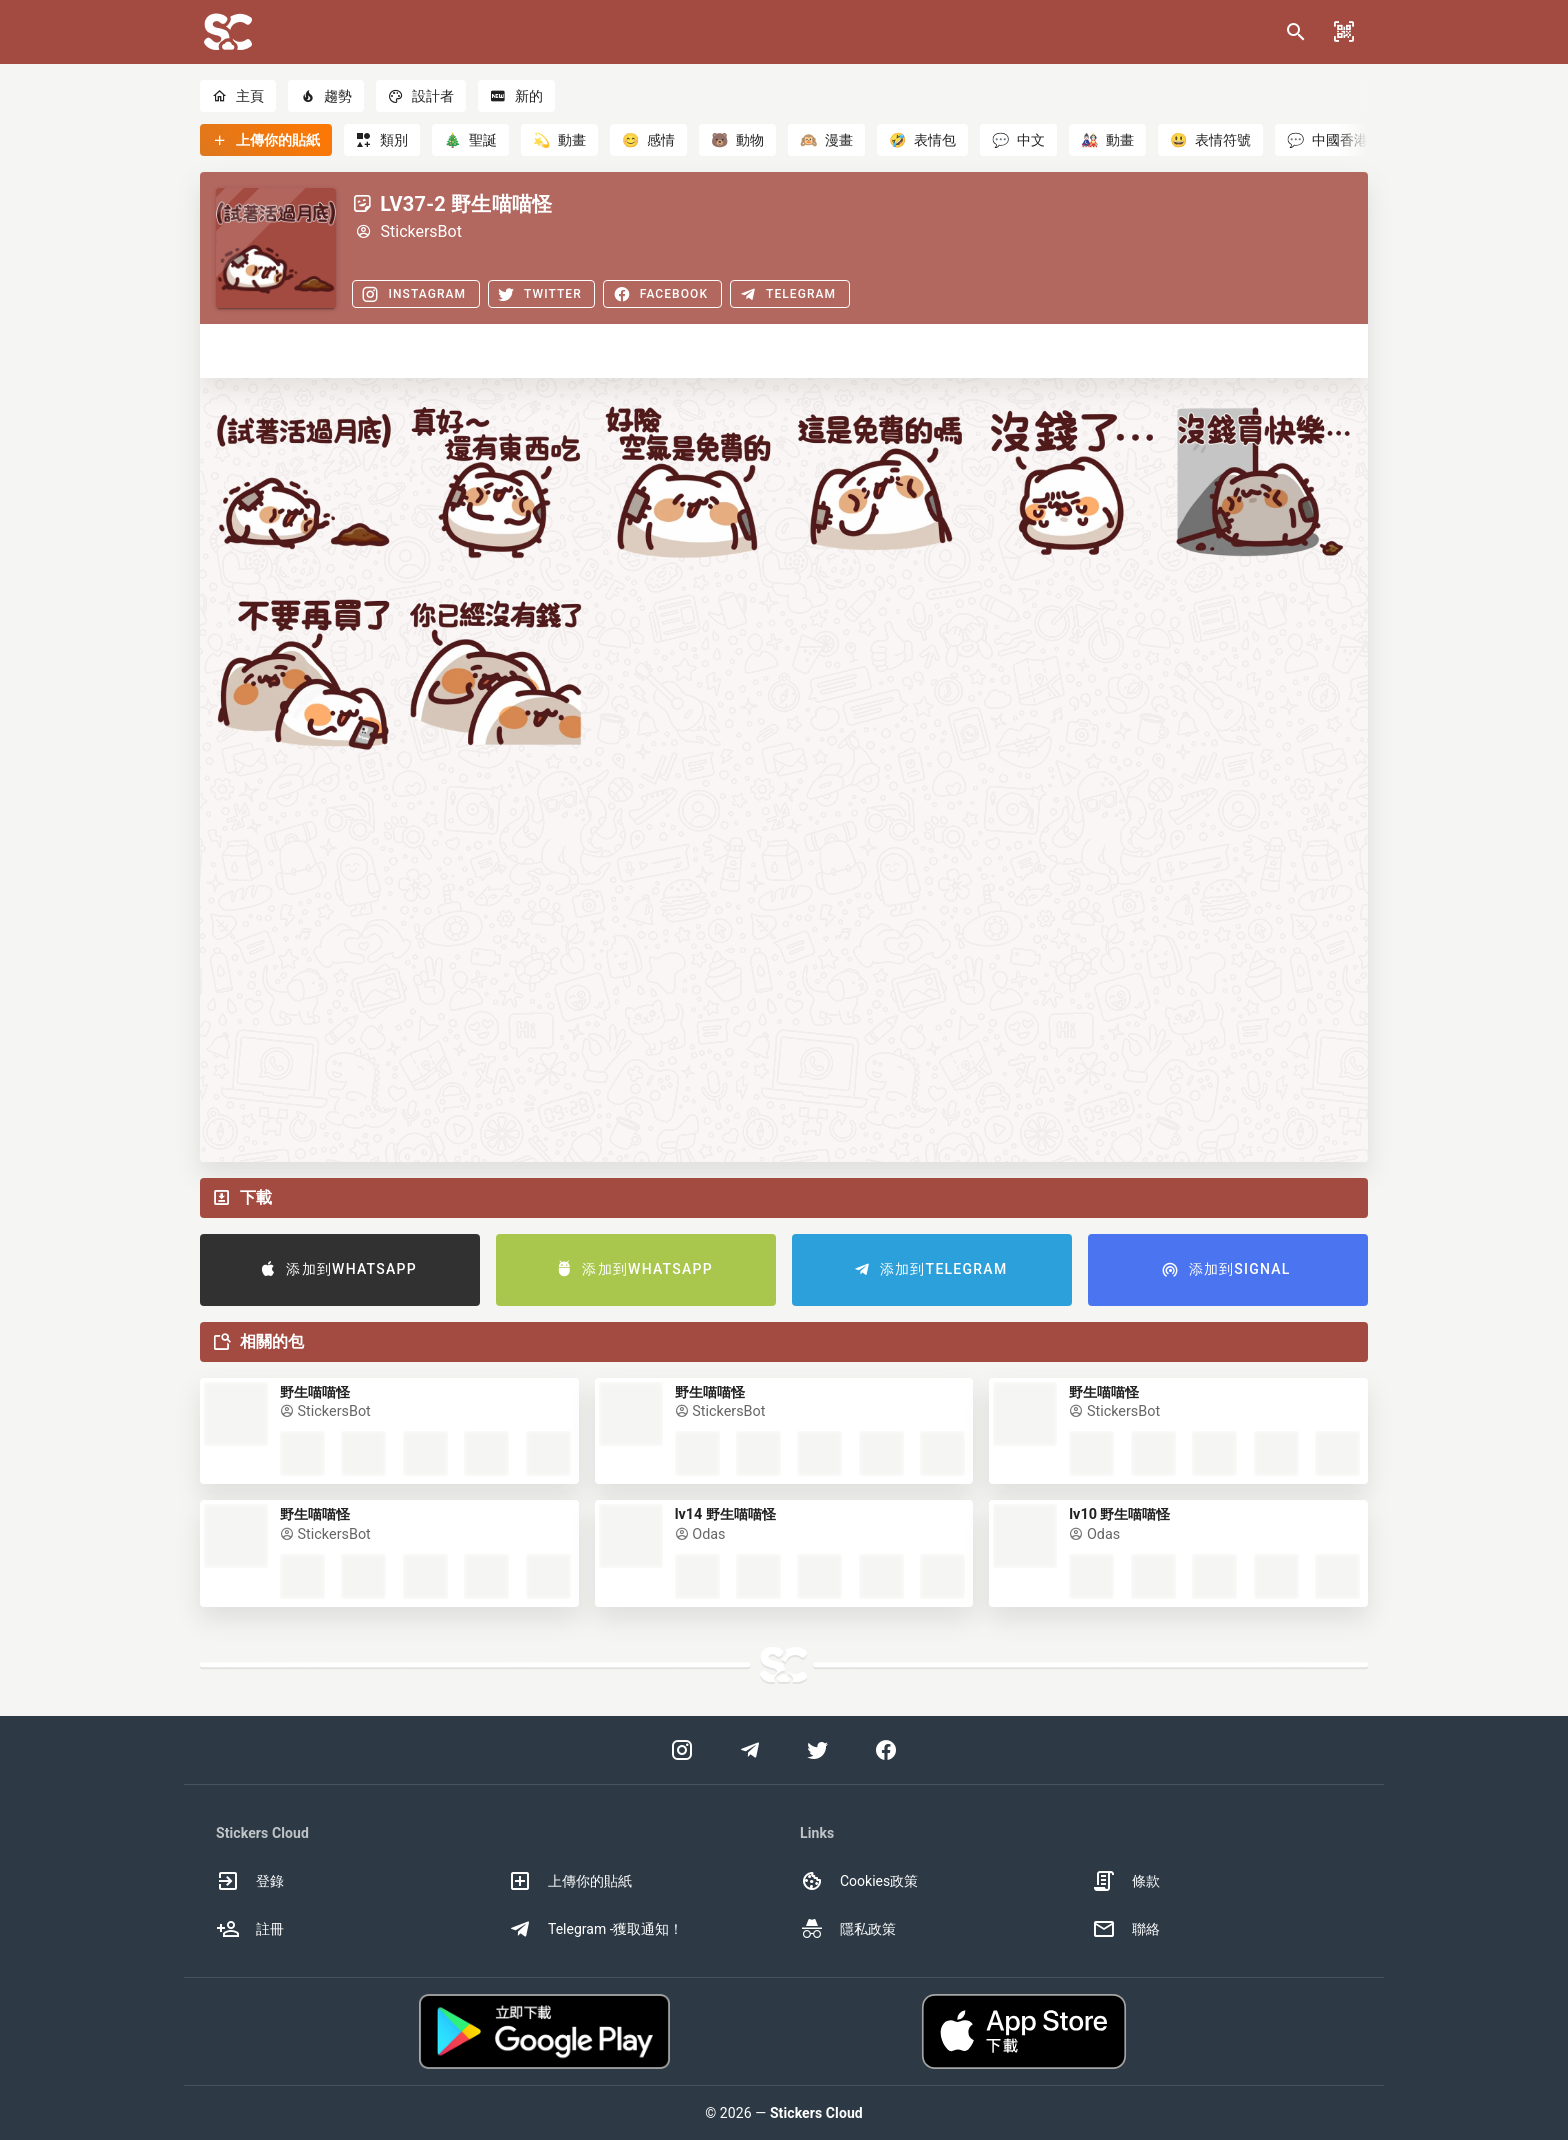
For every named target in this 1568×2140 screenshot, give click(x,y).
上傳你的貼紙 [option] (570, 1881)
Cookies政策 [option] (859, 1881)
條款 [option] (1126, 1881)
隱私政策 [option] (848, 1929)
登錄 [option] (250, 1881)
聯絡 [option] (1126, 1929)
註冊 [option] (250, 1929)
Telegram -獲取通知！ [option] (596, 1929)
